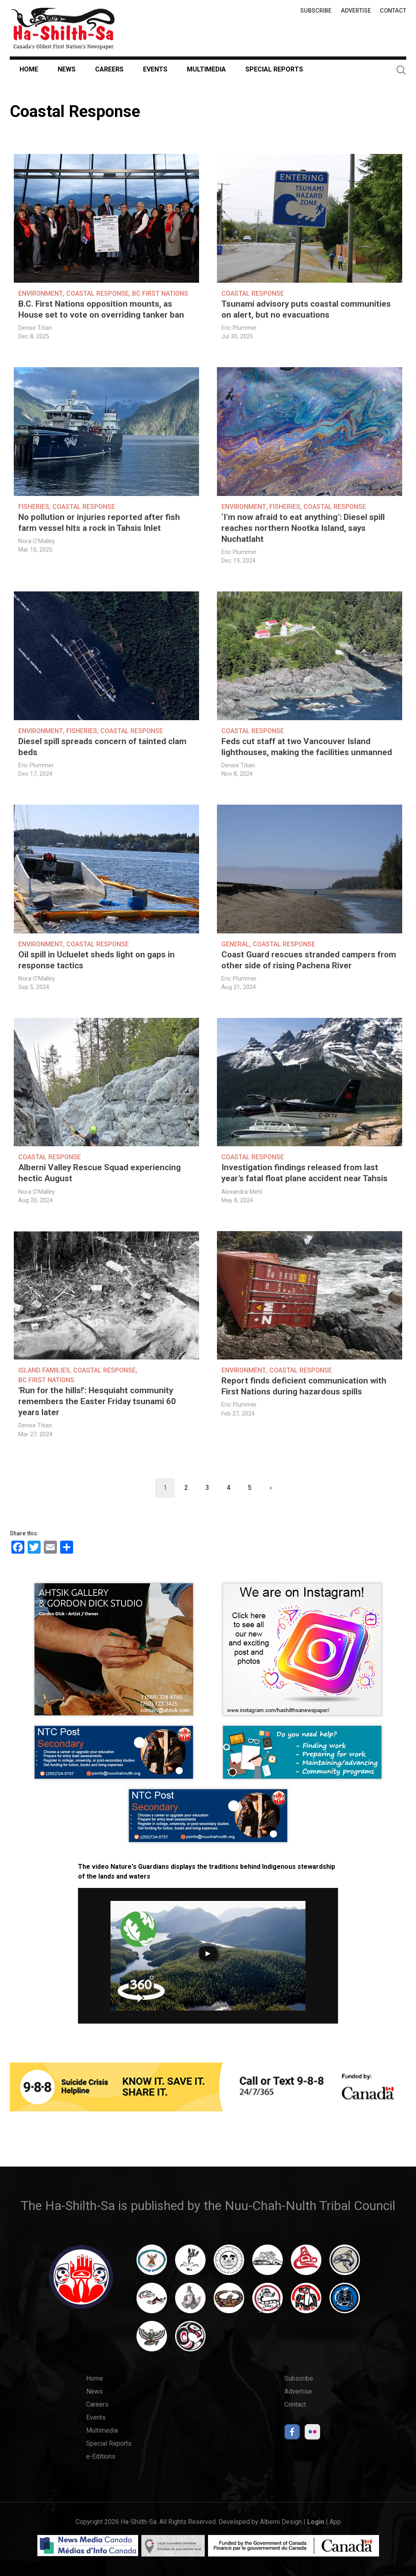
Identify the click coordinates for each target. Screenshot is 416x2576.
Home (29, 69)
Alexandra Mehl (241, 1191)
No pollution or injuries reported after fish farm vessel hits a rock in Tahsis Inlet (99, 522)
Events (155, 69)
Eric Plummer (239, 328)
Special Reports (274, 69)
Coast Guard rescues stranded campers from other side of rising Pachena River (308, 960)
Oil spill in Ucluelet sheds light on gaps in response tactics (96, 960)
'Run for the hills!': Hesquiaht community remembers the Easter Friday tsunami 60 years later (97, 1401)
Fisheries (33, 507)
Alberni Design (281, 2522)
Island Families (44, 1370)
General (235, 944)
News (67, 69)
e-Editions (100, 2456)
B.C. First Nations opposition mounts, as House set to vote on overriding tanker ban (101, 309)
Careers (109, 69)
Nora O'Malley (36, 541)
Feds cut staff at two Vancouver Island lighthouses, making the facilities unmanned (306, 746)
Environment (40, 293)
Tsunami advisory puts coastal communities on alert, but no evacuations (306, 309)
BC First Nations (160, 293)
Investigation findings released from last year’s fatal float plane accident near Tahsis (304, 1172)
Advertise (356, 10)
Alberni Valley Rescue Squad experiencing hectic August (99, 1172)
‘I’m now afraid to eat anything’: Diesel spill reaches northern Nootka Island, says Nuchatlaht (303, 528)
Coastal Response (97, 293)
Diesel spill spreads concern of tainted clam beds (102, 746)
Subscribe (316, 10)
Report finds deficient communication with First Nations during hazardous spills (303, 1386)
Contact (393, 10)
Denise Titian (35, 328)
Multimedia (206, 69)
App (335, 2522)
